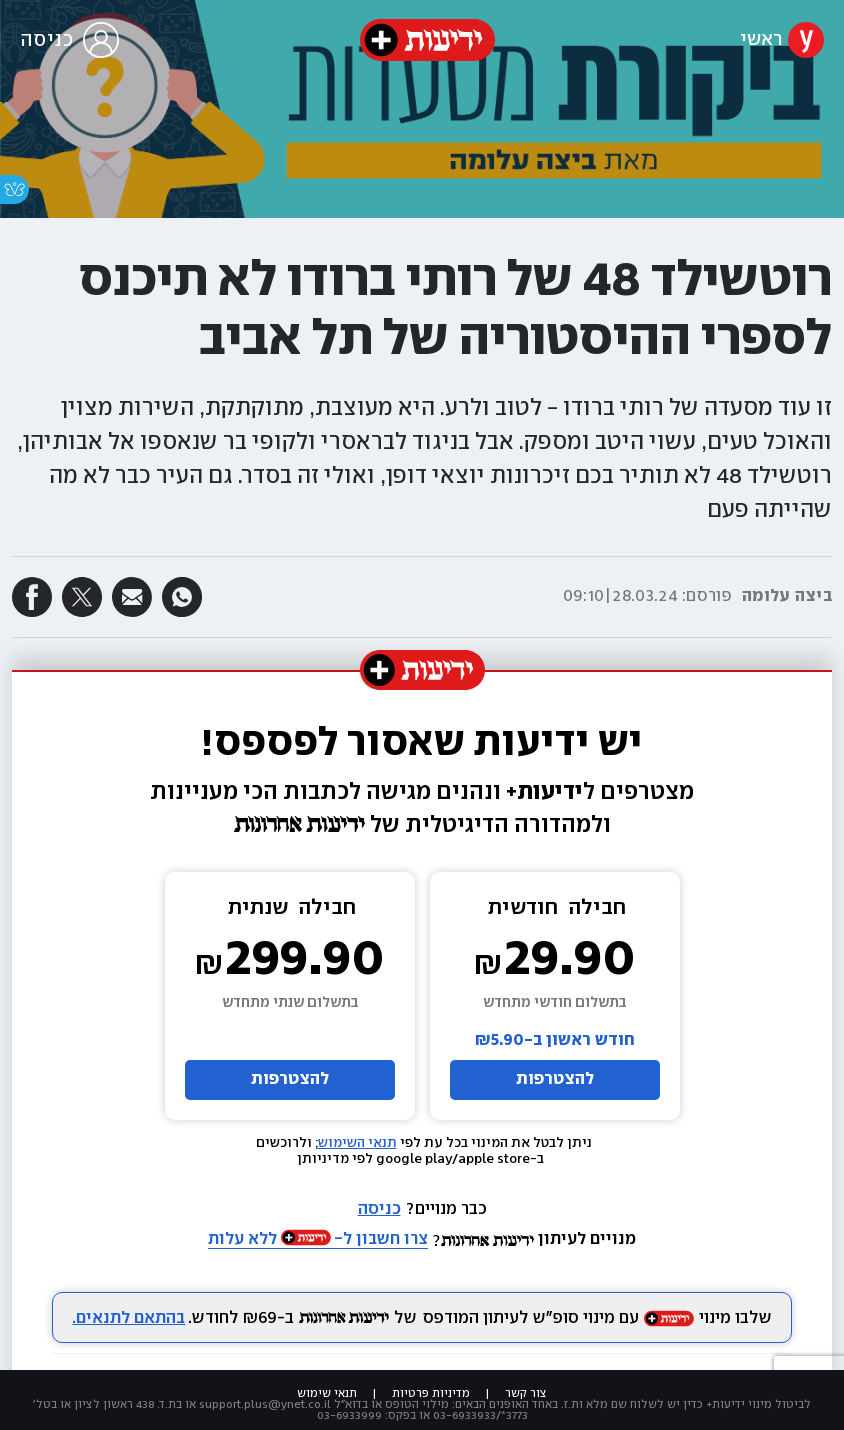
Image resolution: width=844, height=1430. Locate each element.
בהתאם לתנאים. (128, 1318)
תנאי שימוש (327, 1393)
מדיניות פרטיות (431, 1393)
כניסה (379, 1209)
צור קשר (526, 1393)
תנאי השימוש (357, 1143)
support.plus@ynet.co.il (265, 1404)
